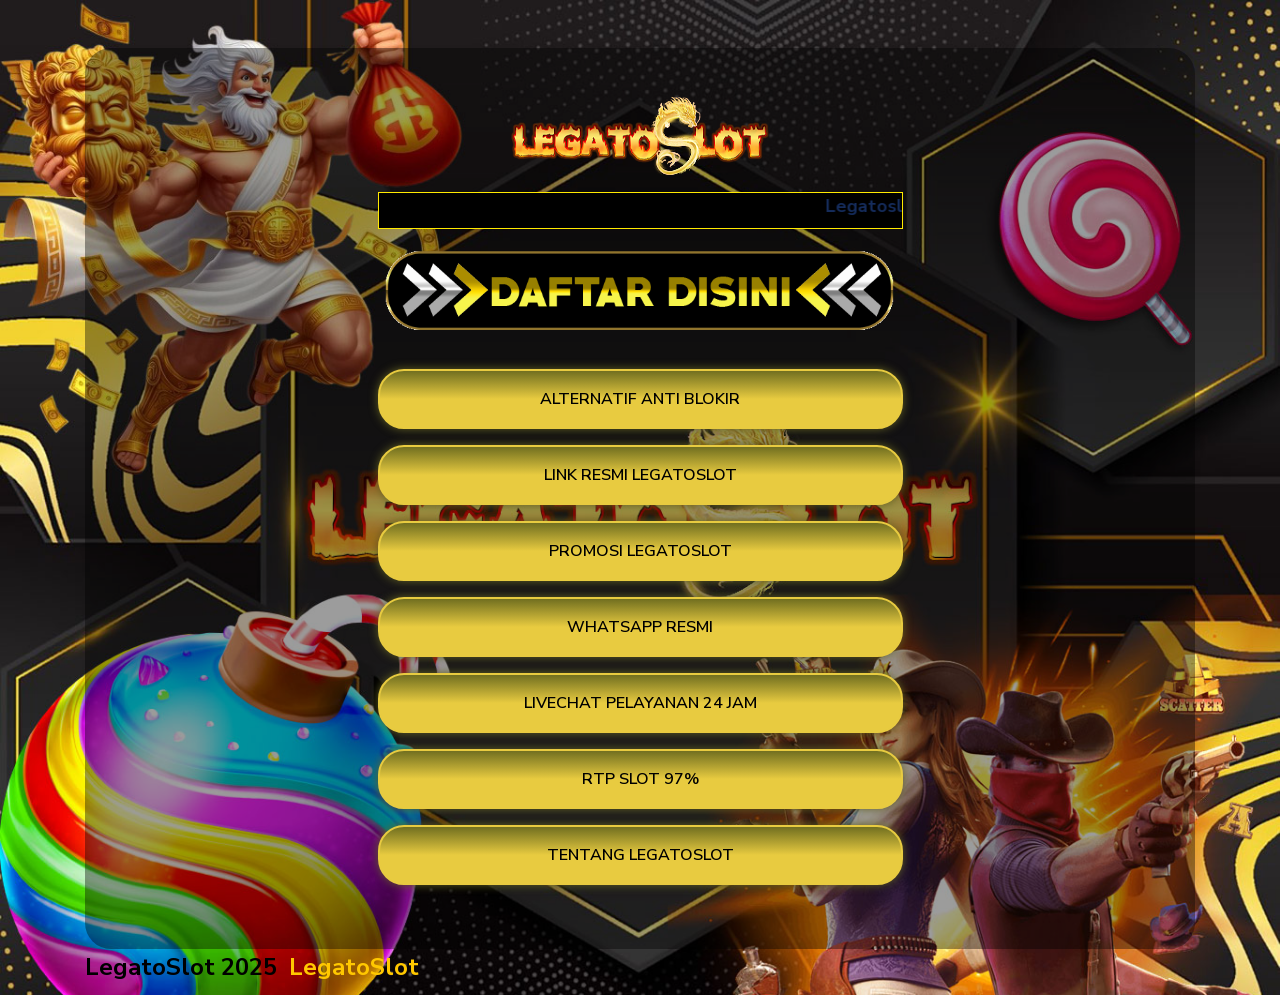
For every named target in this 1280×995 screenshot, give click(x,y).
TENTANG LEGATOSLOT (640, 855)
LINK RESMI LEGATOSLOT (640, 475)
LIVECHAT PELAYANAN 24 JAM (640, 703)
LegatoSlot (354, 967)
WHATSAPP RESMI (640, 627)
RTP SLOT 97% (640, 779)
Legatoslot (880, 206)
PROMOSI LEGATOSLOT (640, 551)
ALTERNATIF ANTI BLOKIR (640, 399)
